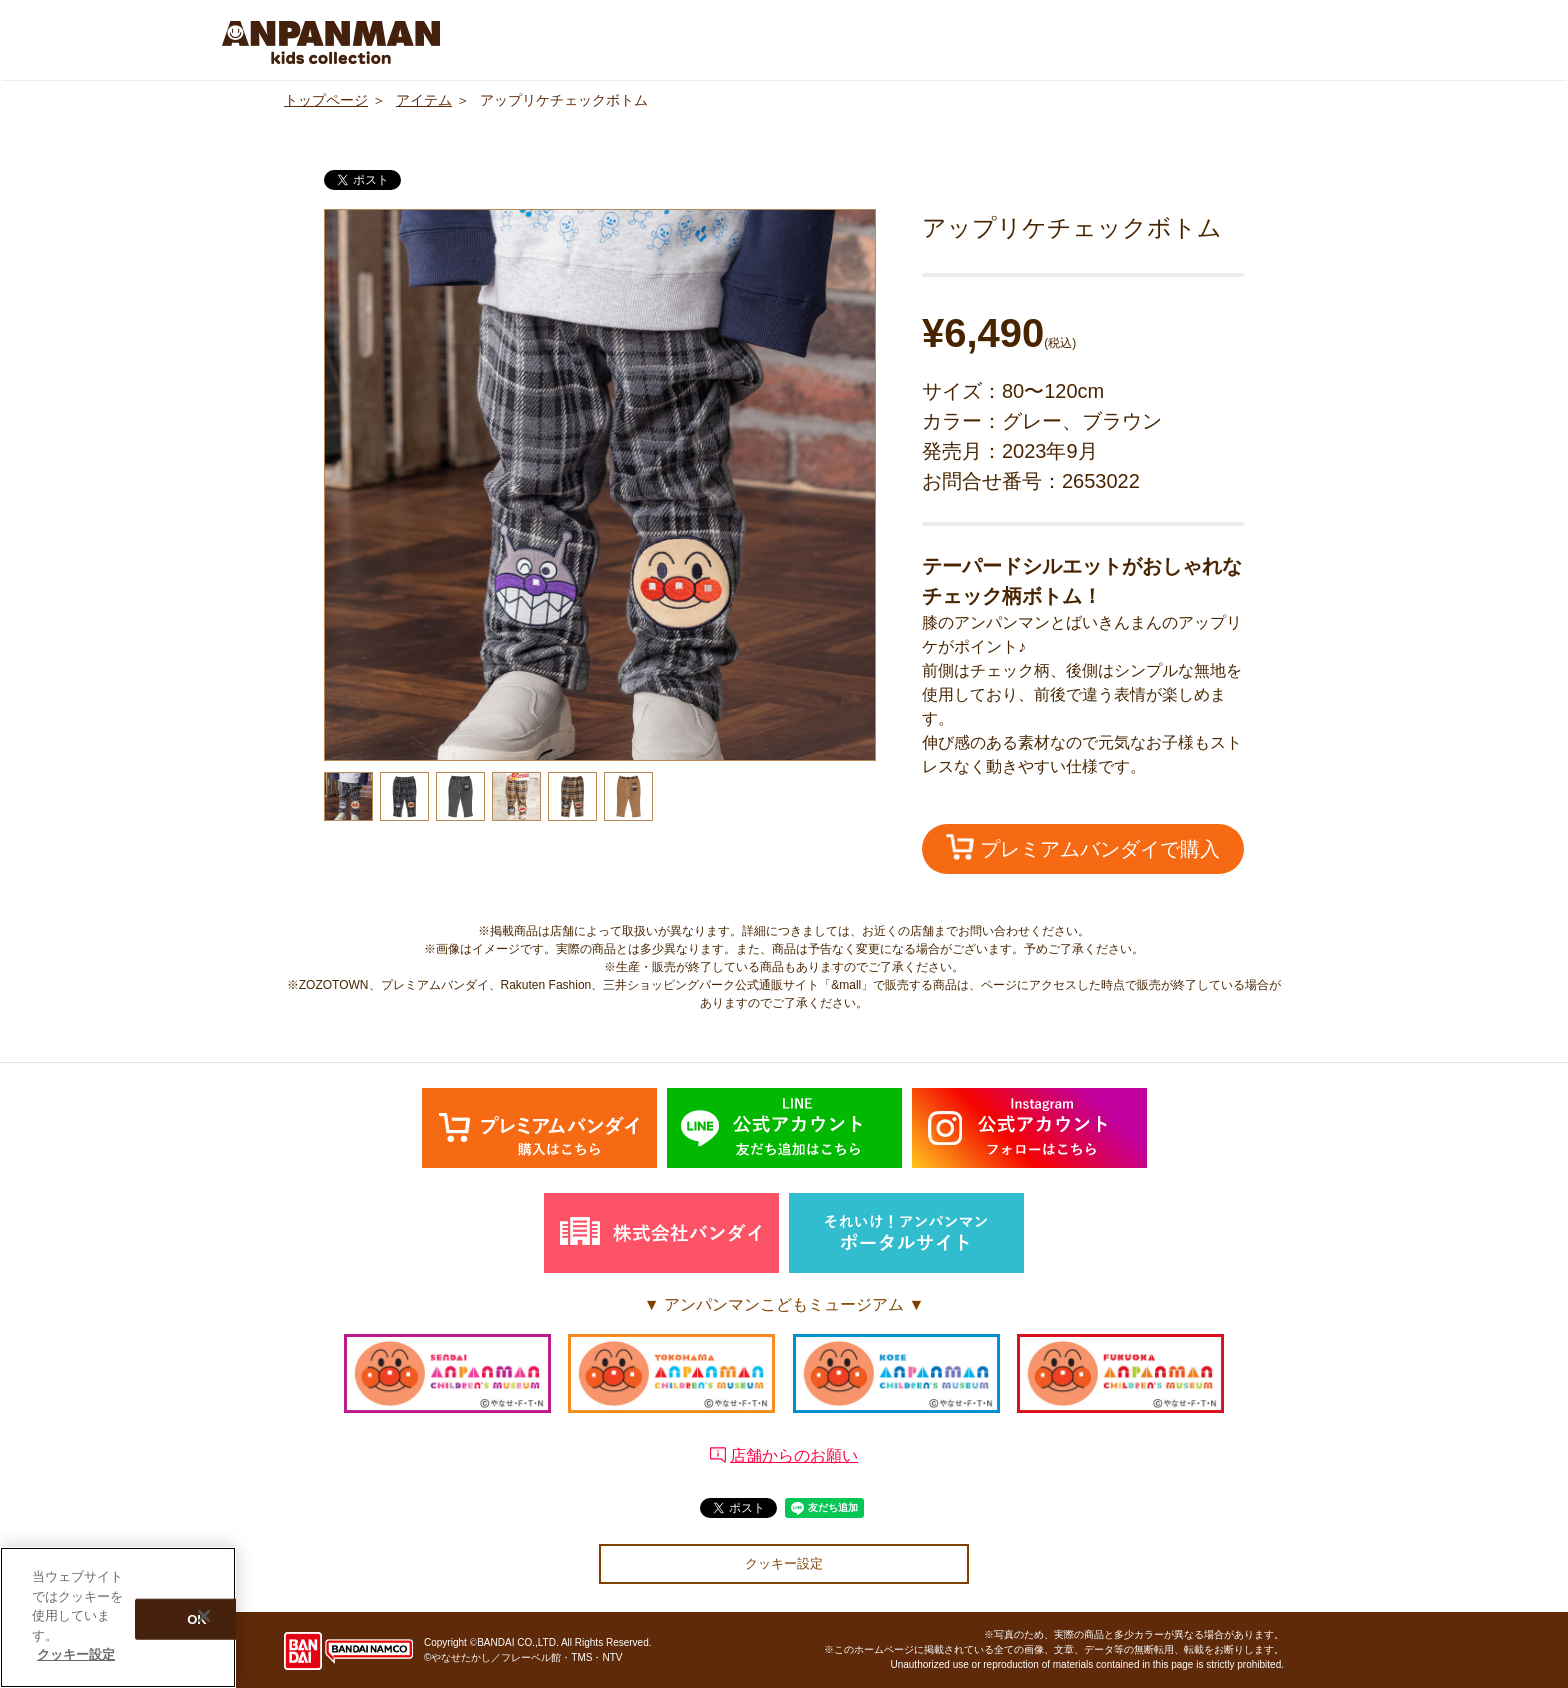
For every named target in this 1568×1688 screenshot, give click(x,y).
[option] (600, 485)
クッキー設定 (784, 1563)
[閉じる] (204, 1616)
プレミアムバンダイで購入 (1083, 847)
